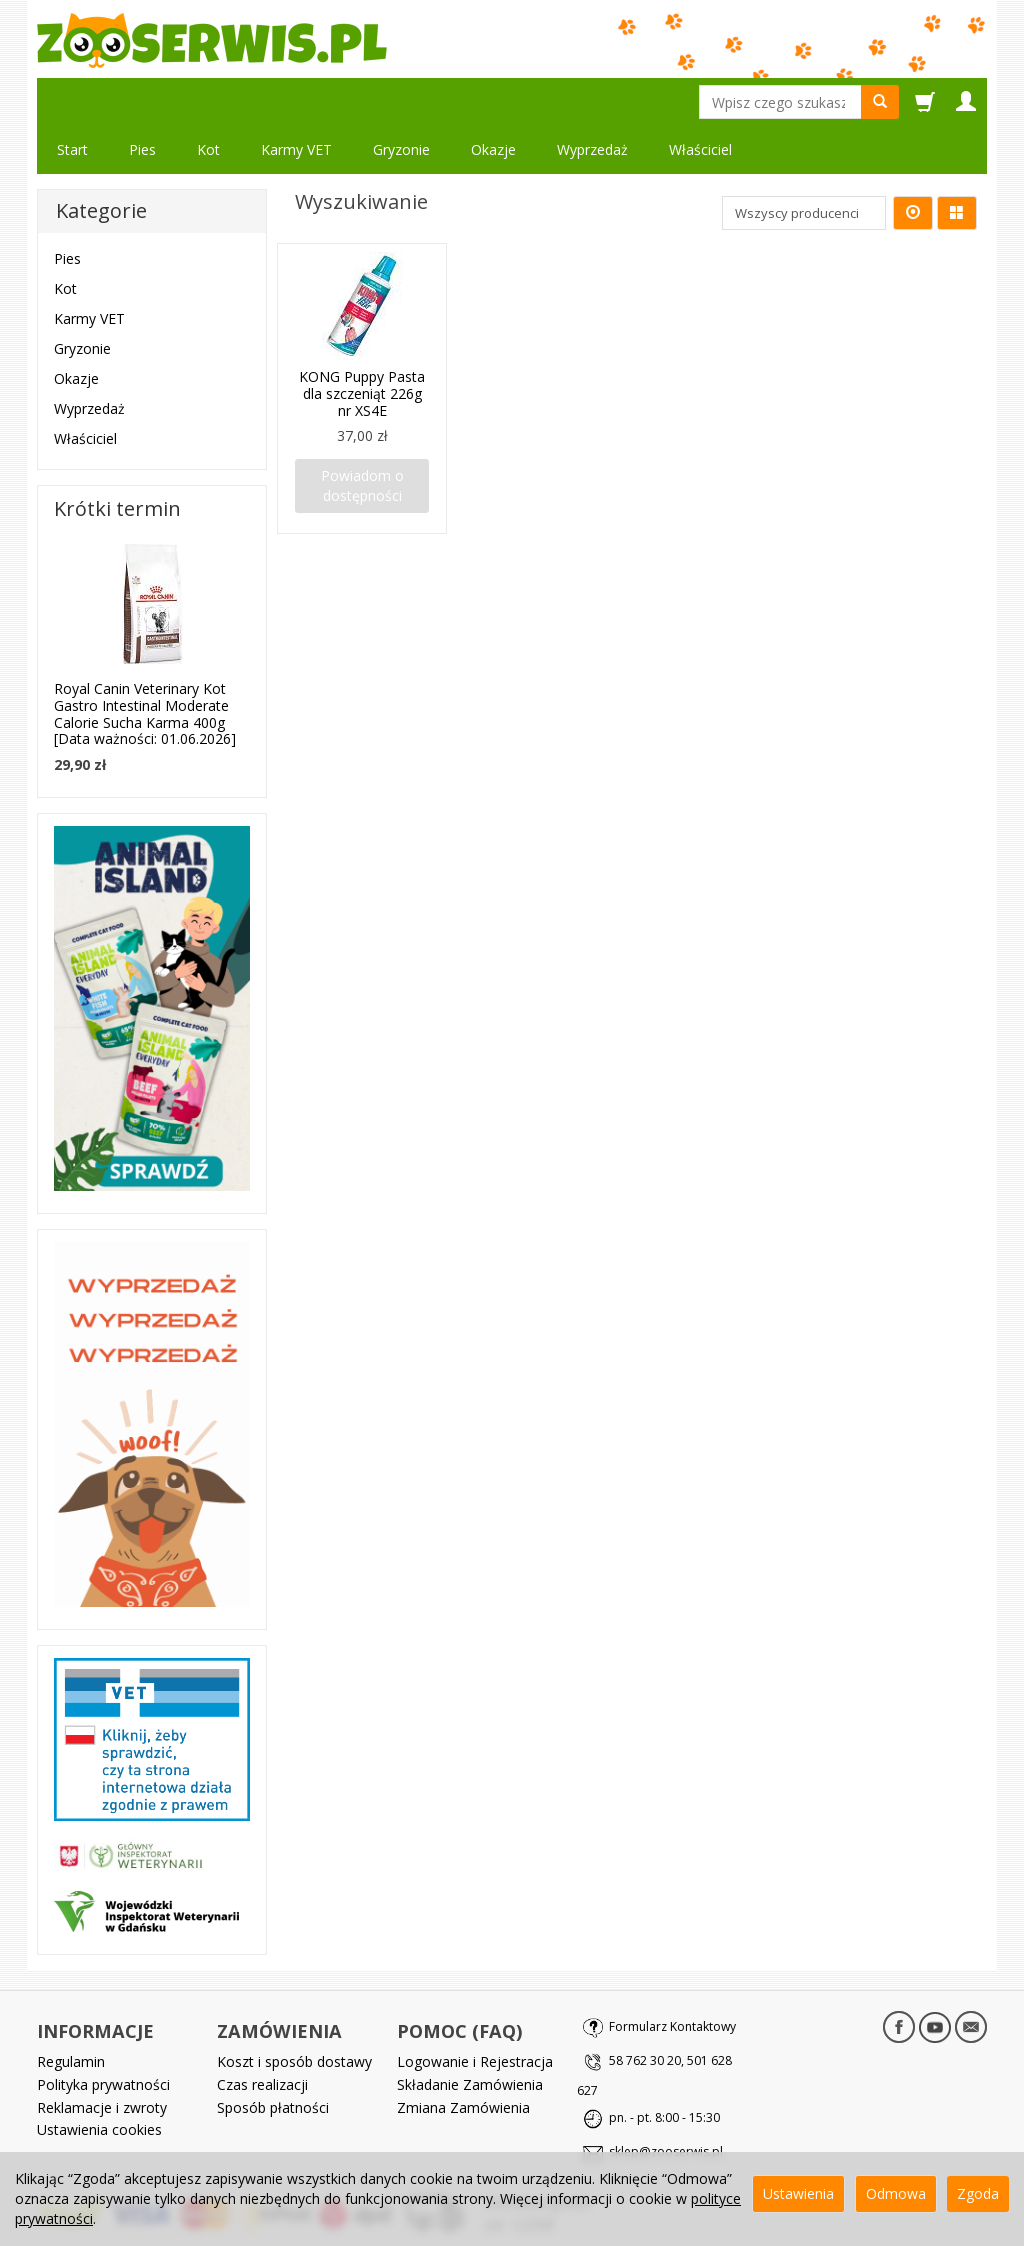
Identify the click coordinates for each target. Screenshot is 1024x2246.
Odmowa (896, 2193)
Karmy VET (296, 101)
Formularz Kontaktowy (672, 1978)
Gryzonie (401, 101)
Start (72, 101)
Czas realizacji (262, 2036)
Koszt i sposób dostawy (294, 2013)
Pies (142, 101)
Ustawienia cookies (99, 2081)
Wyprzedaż (89, 360)
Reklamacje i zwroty (102, 2059)
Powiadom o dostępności (362, 437)
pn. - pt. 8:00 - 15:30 (664, 2069)
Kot (208, 101)
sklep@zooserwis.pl (666, 2103)
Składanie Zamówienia (470, 2036)
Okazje (493, 101)
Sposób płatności (273, 2059)
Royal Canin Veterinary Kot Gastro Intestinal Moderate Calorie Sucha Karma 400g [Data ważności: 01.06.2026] (145, 665)
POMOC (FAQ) (459, 1983)
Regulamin (71, 2013)
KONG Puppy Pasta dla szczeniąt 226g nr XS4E (362, 345)
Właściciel (85, 390)
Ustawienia (798, 2193)
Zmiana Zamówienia (463, 2059)
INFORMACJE (95, 1983)
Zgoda (978, 2193)
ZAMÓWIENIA (279, 1983)
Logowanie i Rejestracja (475, 2013)
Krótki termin (117, 460)
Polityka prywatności (103, 2036)
